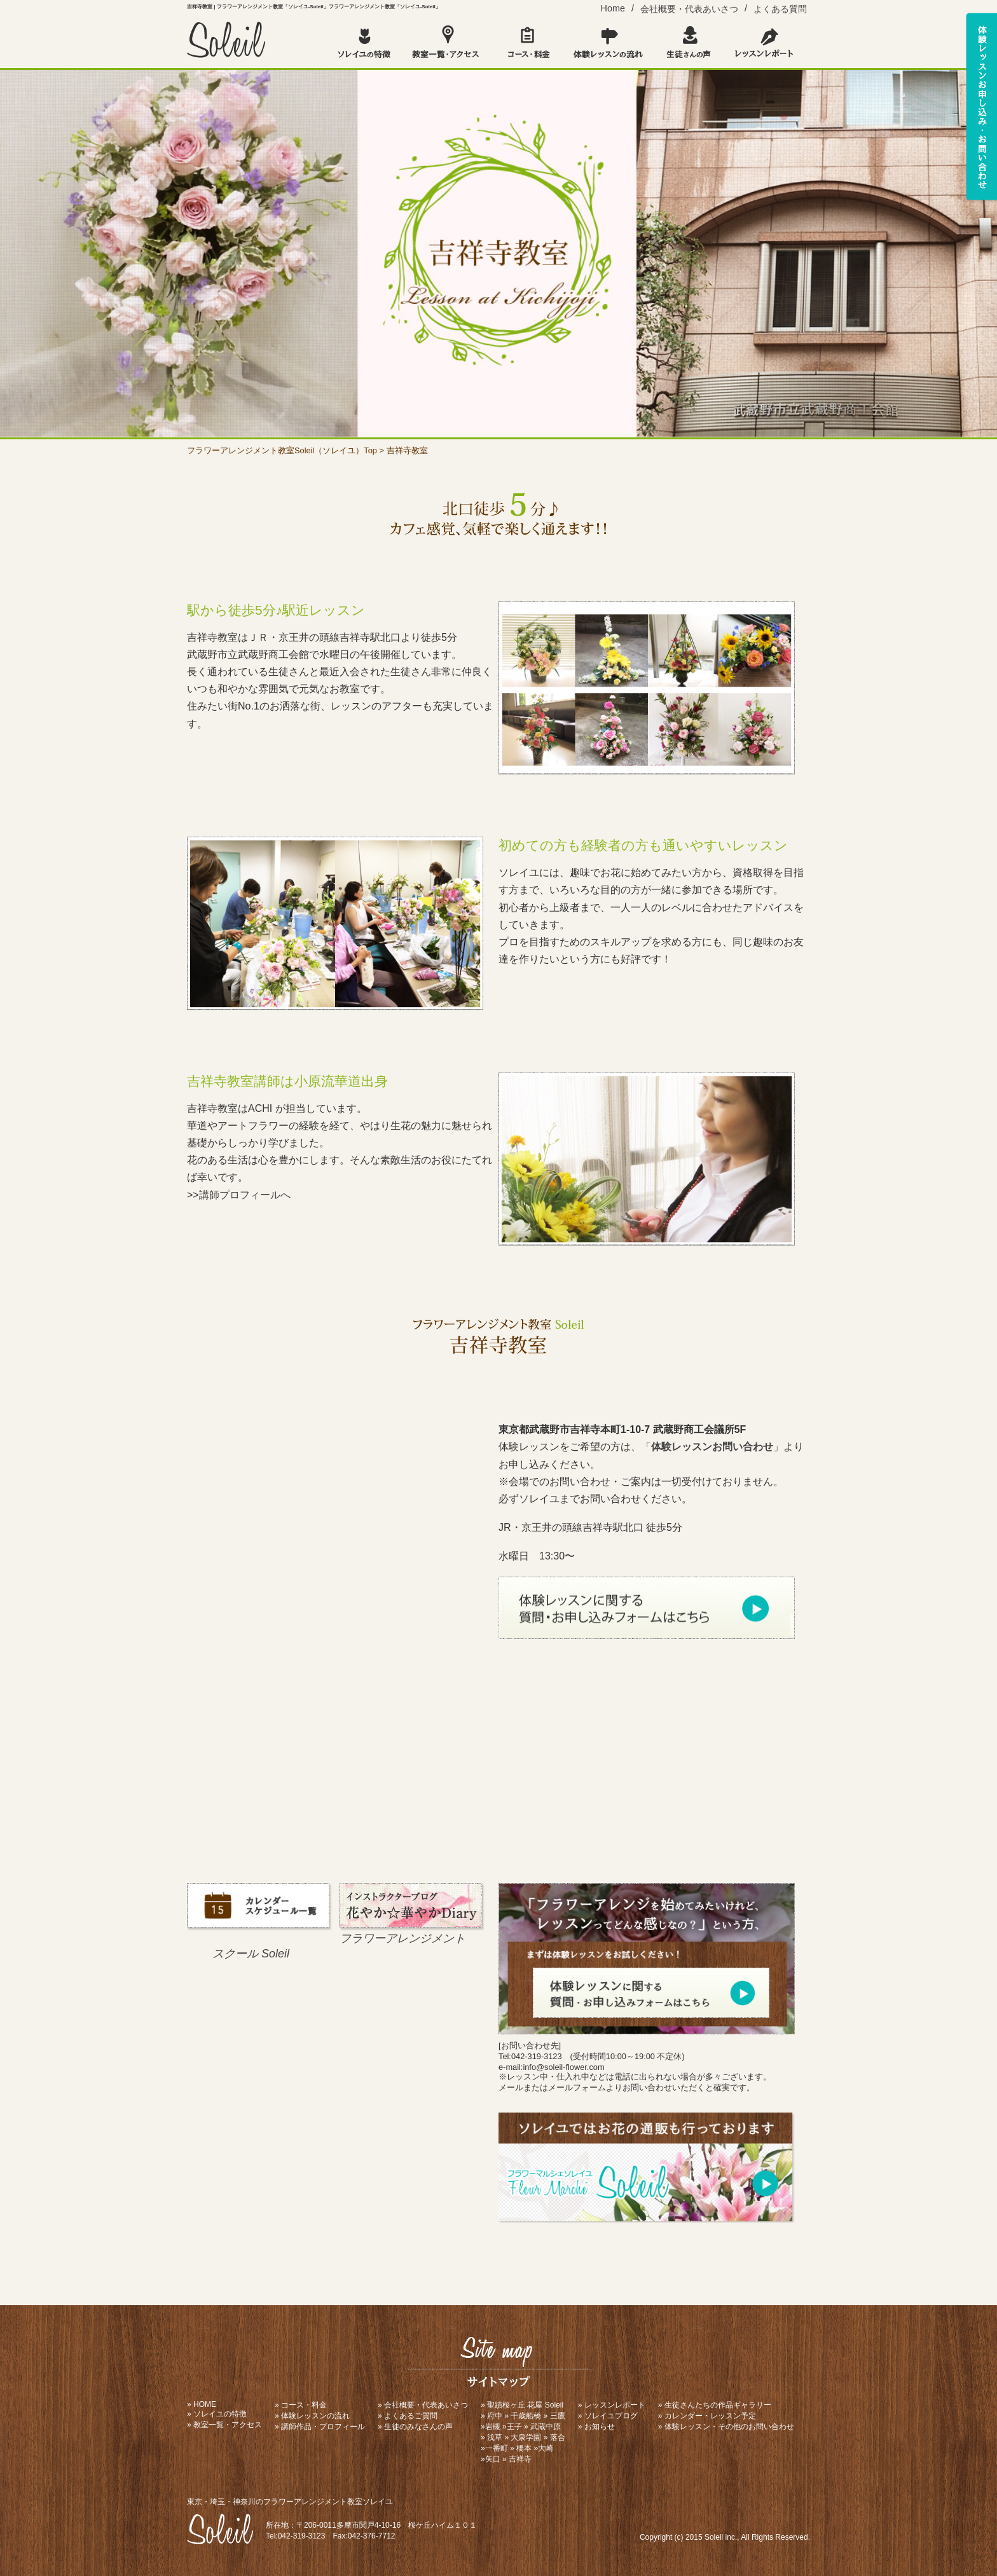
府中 (494, 2415)
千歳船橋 (526, 2415)
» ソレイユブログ (608, 2415)
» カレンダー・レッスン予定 (707, 2415)
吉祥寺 (520, 2459)
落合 (557, 2437)
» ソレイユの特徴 (217, 2413)
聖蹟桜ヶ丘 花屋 (514, 2405)
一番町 (496, 2448)
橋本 (524, 2448)
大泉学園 (526, 2437)
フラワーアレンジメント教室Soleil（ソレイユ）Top (282, 450)
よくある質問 (780, 9)
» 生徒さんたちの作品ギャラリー (714, 2405)
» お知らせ (596, 2426)
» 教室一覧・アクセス (224, 2424)
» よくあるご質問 (407, 2415)
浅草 (494, 2437)
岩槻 (492, 2426)
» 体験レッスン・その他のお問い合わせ (726, 2426)
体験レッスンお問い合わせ (712, 1446)
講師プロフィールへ (245, 1194)
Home (613, 8)
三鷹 (557, 2415)
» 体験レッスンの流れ (312, 2415)
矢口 (492, 2459)
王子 (514, 2426)
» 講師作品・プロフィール (320, 2426)
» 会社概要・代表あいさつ (423, 2405)
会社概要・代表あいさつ (689, 9)
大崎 (545, 2448)
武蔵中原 (545, 2426)
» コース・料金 (301, 2405)
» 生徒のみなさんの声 (415, 2426)
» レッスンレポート (611, 2405)
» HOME (201, 2404)
